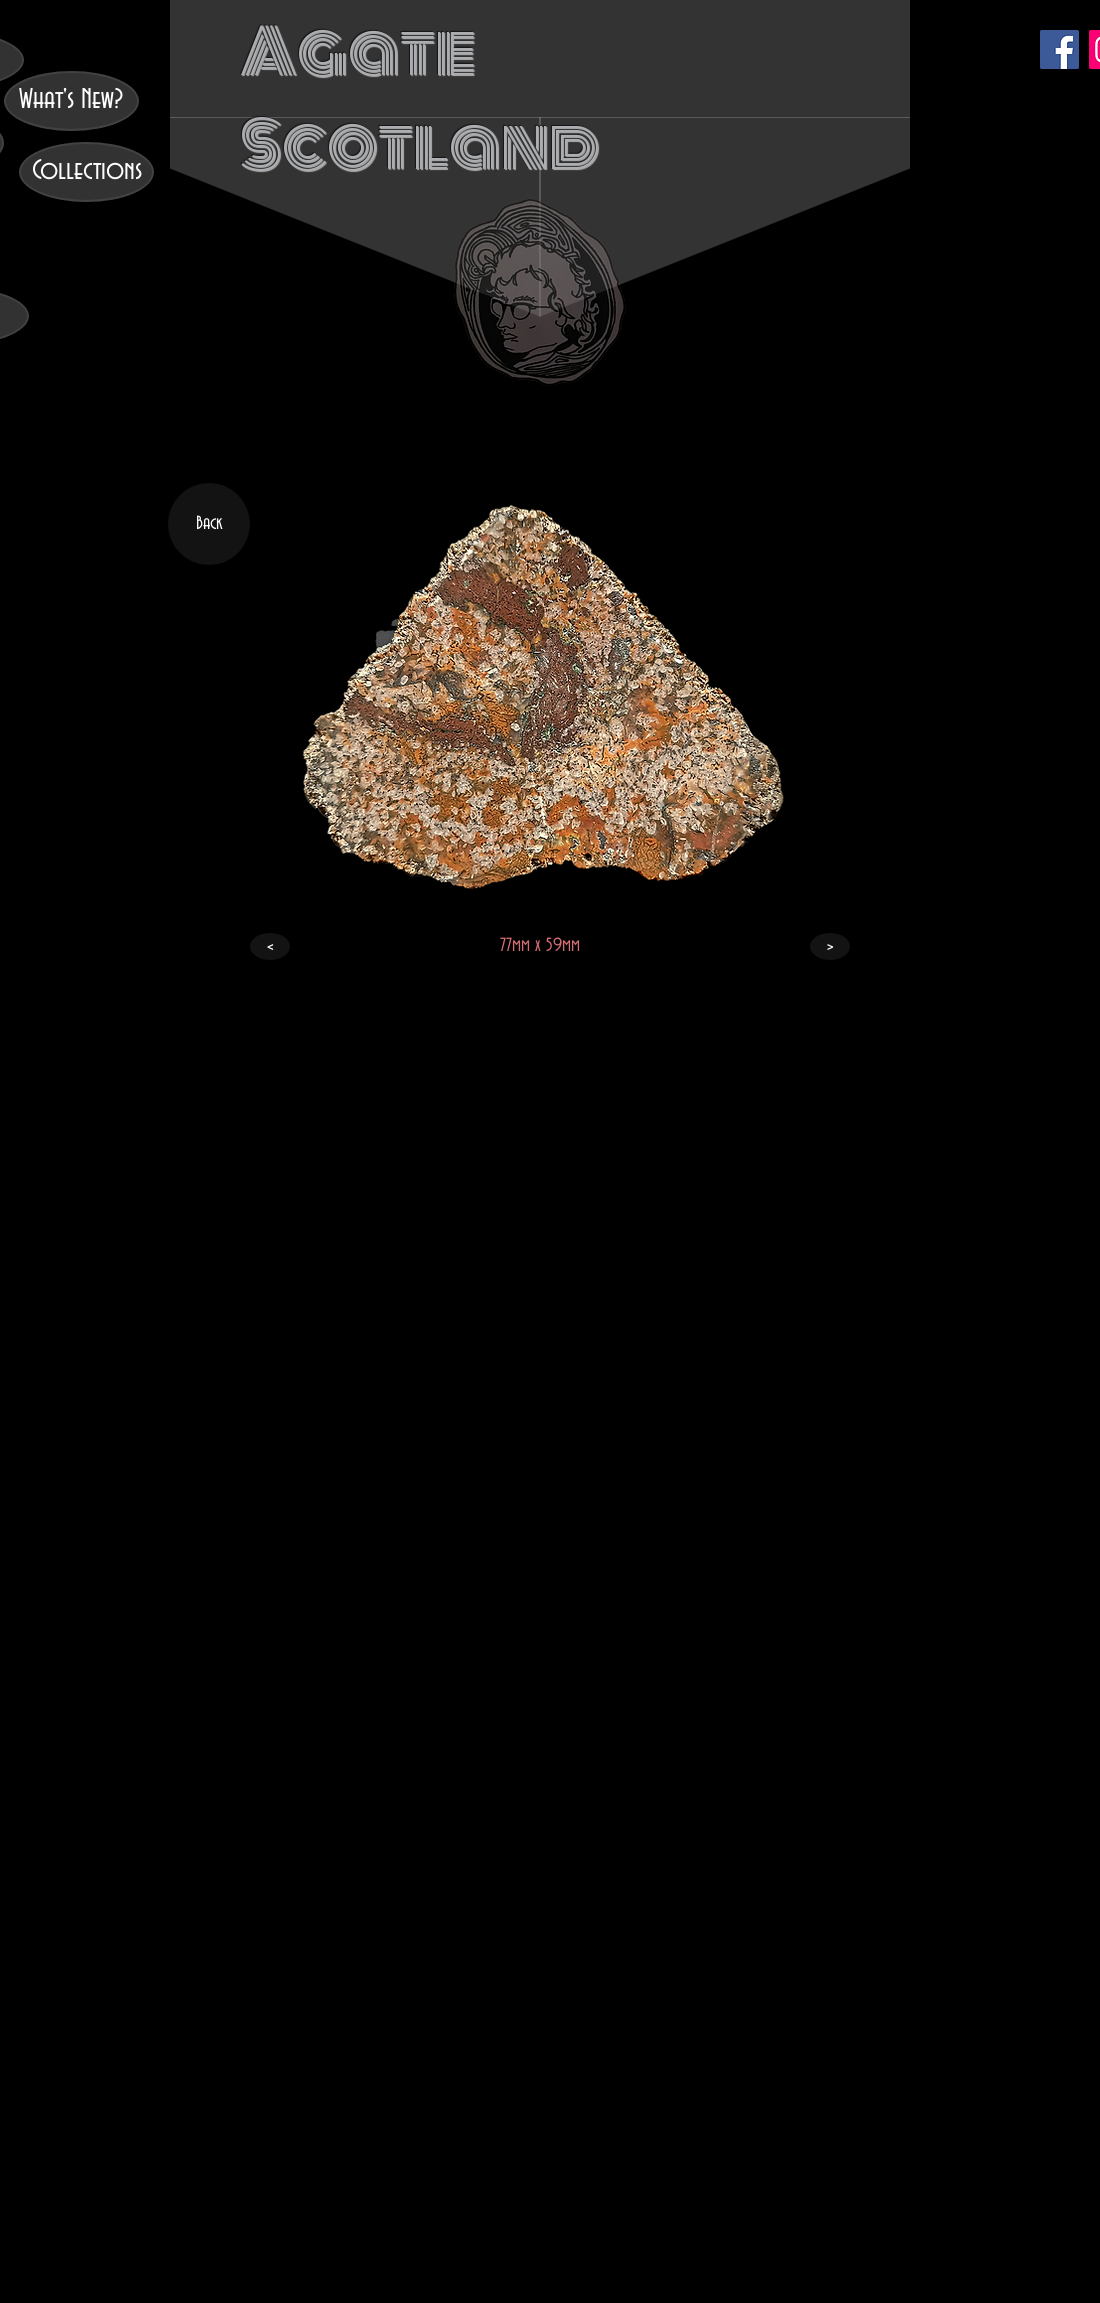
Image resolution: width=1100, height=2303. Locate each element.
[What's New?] (71, 101)
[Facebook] (1059, 49)
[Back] (209, 524)
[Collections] (86, 172)
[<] (270, 946)
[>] (830, 946)
